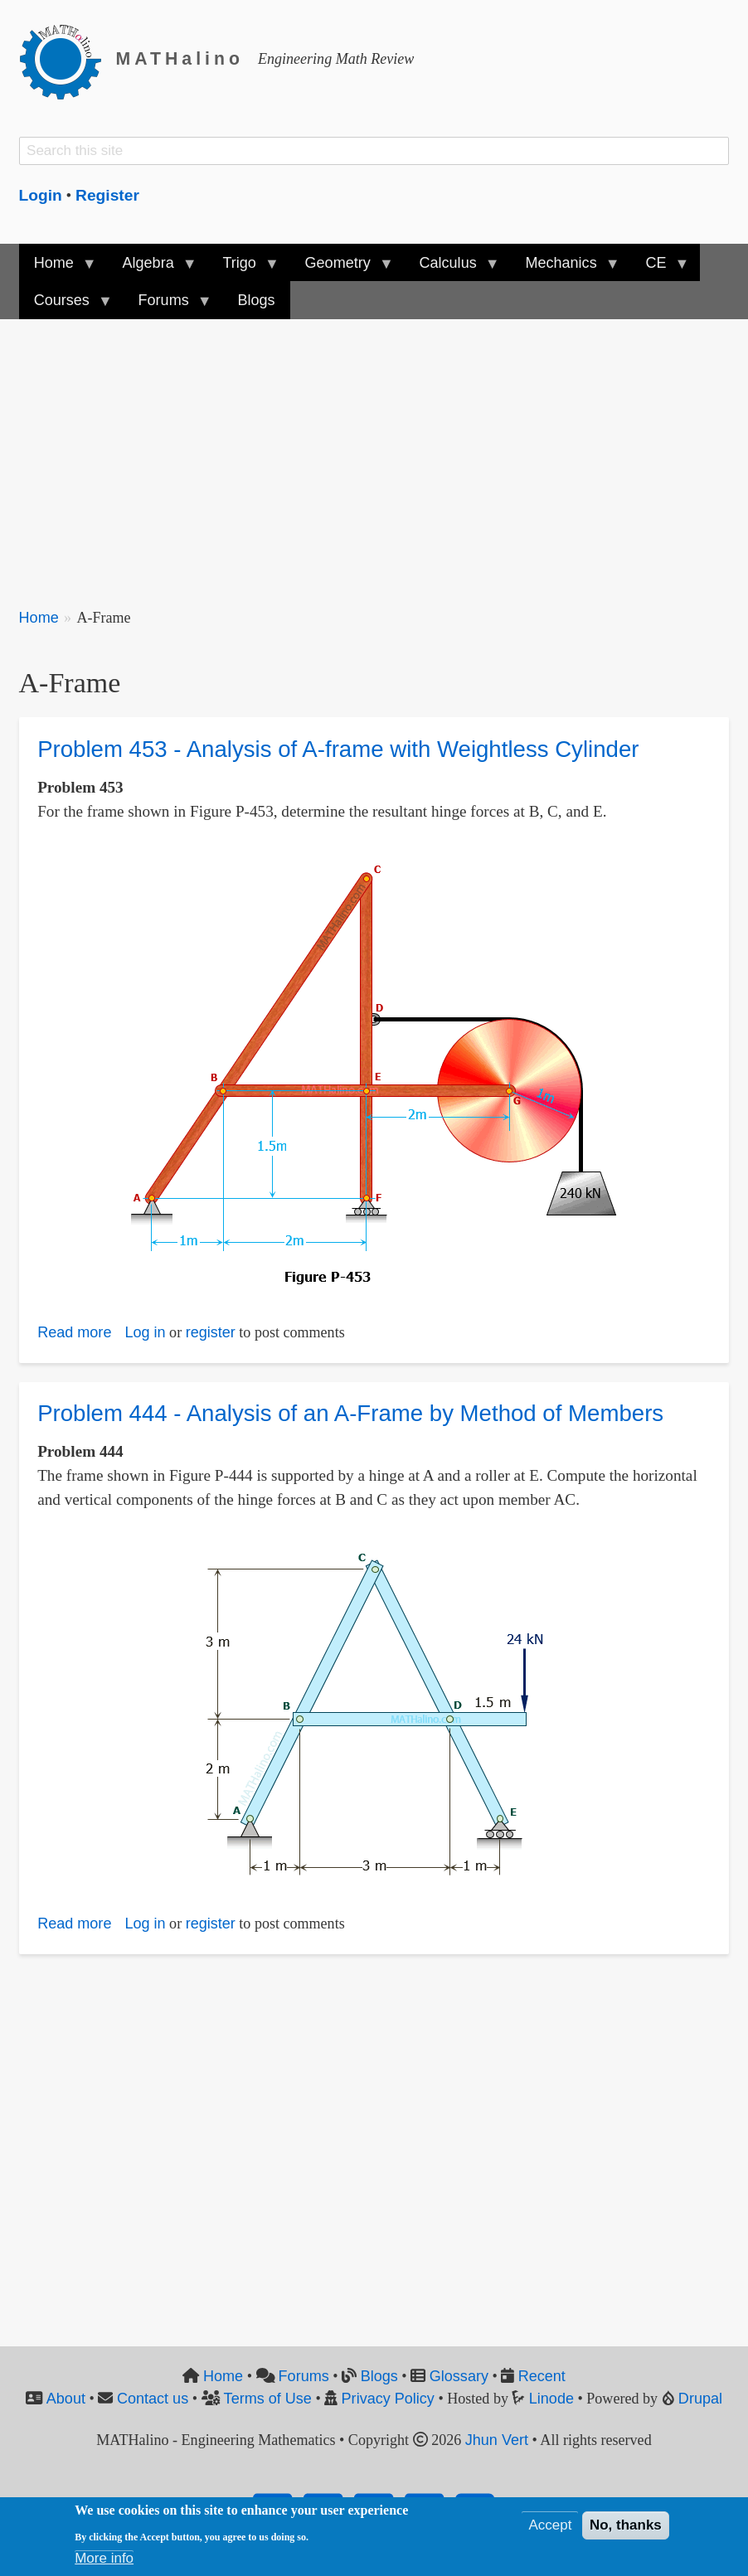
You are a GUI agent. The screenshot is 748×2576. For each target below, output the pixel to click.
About (65, 2398)
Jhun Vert (496, 2440)
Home (39, 617)
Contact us (152, 2398)
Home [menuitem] (57, 268)
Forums (304, 2376)
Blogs (379, 2376)
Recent (542, 2376)
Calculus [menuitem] (451, 268)
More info (104, 2558)
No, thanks (626, 2525)
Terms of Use (268, 2398)
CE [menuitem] (659, 268)
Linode (551, 2398)
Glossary (459, 2376)
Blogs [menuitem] (255, 300)
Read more (74, 1332)
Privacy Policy (388, 2398)
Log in (144, 1332)
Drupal (700, 2398)
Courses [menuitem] (65, 305)
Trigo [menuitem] (243, 268)
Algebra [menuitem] (151, 268)
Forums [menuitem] (167, 305)
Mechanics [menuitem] (564, 268)
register (211, 1332)
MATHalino (180, 59)
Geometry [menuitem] (340, 268)
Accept (549, 2525)
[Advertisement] (374, 453)
